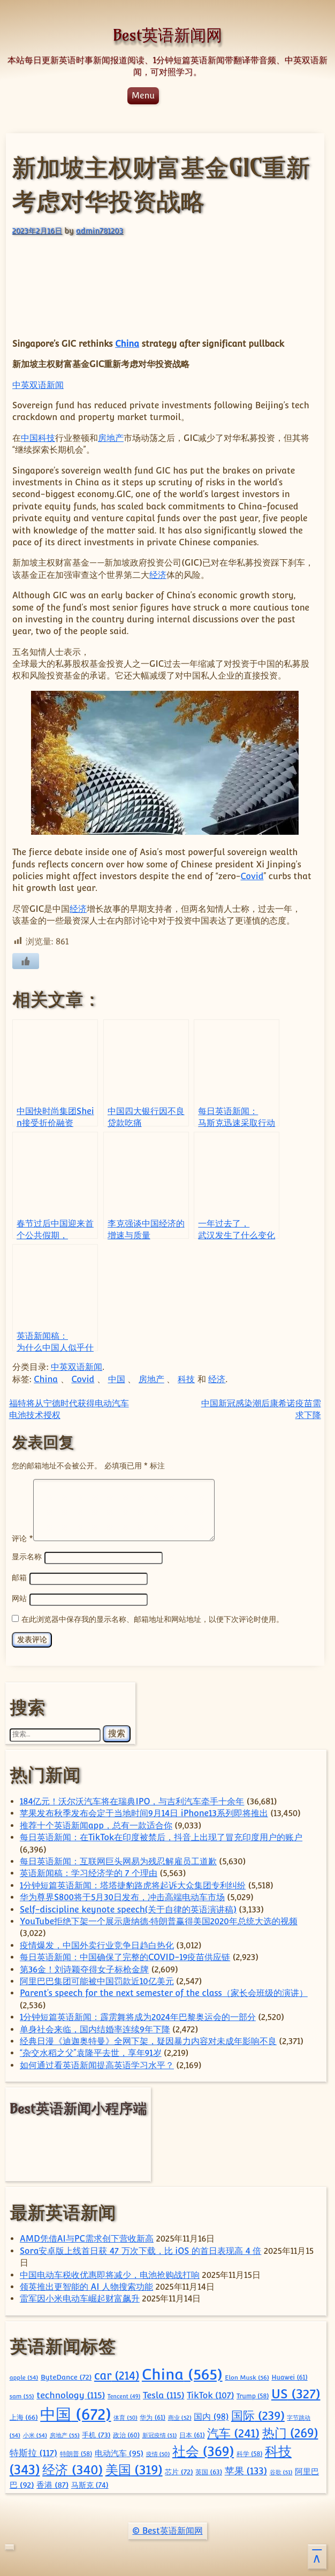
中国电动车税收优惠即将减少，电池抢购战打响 (110, 2273)
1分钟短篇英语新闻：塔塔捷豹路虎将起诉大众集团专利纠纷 (133, 1884)
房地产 (111, 438)
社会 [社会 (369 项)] (203, 2450)
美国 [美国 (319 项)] (134, 2468)
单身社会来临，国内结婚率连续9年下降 (95, 2028)
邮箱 (19, 1577)
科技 (46, 438)
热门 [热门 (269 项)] (290, 2431)
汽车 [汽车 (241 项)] (233, 2431)
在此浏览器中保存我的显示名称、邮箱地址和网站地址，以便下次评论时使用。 (152, 1617)
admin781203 (99, 230)
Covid (252, 876)
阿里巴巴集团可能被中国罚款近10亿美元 (97, 1980)
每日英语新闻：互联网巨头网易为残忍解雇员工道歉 (118, 1860)
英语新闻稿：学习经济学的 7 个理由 (88, 1871)
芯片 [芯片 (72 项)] (179, 2470)
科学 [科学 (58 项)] (250, 2452)
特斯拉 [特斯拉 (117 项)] (33, 2451)
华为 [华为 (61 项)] (152, 2416)
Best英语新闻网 (167, 35)
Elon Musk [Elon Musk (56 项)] (247, 2376)
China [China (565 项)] (182, 2372)
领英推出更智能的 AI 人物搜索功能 (86, 2285)
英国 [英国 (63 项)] (208, 2470)
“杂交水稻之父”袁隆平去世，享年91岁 (91, 2051)
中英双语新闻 (38, 385)
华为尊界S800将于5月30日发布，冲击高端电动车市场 (122, 1896)
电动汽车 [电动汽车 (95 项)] (119, 2452)
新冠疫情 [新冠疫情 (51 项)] (159, 2433)
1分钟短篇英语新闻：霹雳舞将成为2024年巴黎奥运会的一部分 (138, 2015)
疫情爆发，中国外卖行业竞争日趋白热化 (97, 1944)
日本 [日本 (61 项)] (192, 2433)
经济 (157, 575)
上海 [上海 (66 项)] (24, 2416)
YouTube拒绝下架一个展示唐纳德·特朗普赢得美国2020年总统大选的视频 (159, 1920)
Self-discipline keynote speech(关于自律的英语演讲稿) (128, 1908)
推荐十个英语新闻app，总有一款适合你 (96, 1824)
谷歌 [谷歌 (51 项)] (281, 2470)
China (127, 344)
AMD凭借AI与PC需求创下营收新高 (87, 2237)
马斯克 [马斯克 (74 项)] (90, 2483)
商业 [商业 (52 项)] (180, 2416)
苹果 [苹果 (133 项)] (246, 2469)
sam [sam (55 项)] (22, 2394)
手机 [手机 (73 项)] (96, 2433)
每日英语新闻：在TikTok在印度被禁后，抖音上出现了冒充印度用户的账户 (161, 1836)
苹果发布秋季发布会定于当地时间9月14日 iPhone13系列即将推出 (144, 1812)
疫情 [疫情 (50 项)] (158, 2452)
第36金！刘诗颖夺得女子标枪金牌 (84, 1968)
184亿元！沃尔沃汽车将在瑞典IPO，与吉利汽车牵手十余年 (132, 1800)
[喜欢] (25, 961)
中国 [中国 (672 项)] (75, 2412)
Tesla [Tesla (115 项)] (164, 2393)
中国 (29, 438)
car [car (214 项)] (116, 2374)
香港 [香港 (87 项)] (52, 2483)
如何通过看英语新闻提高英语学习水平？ (97, 2064)
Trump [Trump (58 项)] (253, 2394)
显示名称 (27, 1556)
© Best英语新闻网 (167, 2529)
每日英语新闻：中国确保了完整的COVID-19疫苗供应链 (125, 1955)
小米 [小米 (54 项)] (35, 2433)
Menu (143, 95)
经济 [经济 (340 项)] (72, 2468)
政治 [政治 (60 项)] (126, 2433)
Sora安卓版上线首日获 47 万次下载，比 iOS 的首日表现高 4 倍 (140, 2249)
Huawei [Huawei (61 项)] (289, 2376)
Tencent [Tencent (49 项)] (124, 2394)
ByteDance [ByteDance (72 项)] (66, 2375)
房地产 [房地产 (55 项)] (65, 2433)
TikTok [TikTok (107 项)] (210, 2394)
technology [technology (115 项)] (70, 2393)
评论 (22, 1538)
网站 (19, 1597)
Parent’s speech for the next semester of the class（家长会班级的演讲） (164, 1991)
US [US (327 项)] (296, 2392)
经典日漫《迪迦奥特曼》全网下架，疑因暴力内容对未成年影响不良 (148, 2039)
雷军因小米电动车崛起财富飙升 (80, 2297)
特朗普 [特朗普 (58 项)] (76, 2452)
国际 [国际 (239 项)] (258, 2414)
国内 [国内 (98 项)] (211, 2415)
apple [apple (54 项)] (24, 2376)
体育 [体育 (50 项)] (125, 2416)
